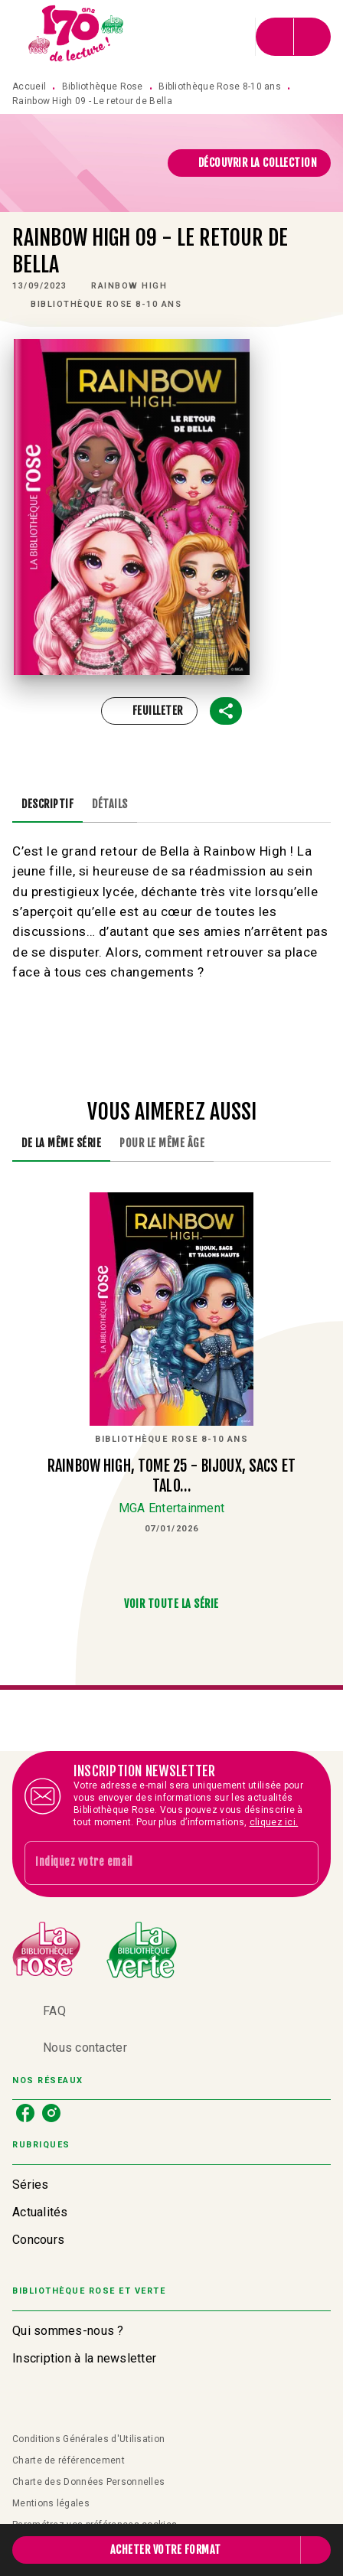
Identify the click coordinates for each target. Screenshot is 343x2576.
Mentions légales (51, 2503)
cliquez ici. (274, 1822)
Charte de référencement (68, 2460)
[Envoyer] (300, 1862)
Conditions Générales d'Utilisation (88, 2439)
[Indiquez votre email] (152, 1863)
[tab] (47, 804)
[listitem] (25, 2113)
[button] (250, 163)
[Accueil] (76, 36)
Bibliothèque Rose (102, 86)
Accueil (29, 86)
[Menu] (293, 37)
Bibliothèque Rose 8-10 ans (219, 86)
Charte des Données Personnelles (88, 2482)
